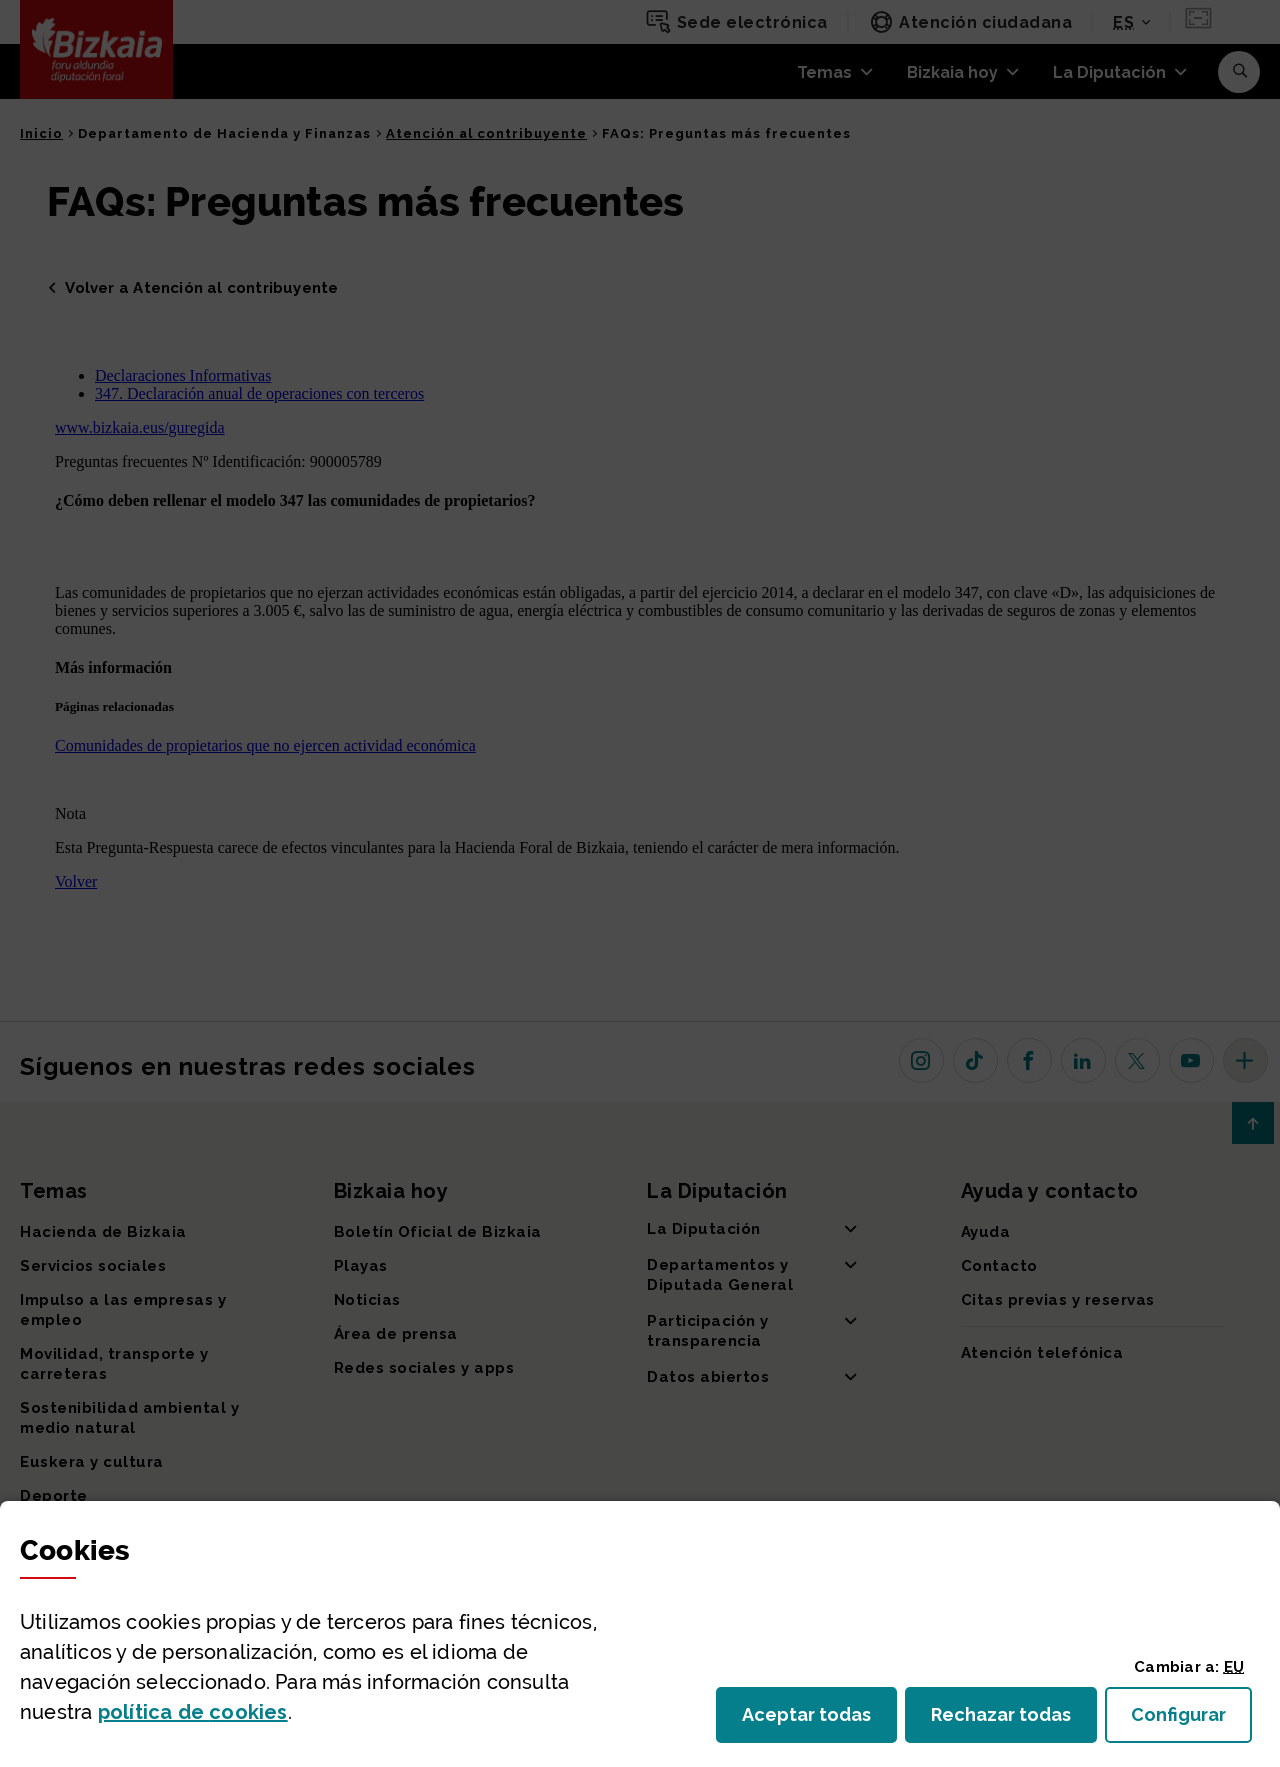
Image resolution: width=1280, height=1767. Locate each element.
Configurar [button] (1191, 1720)
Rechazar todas (1014, 1720)
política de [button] (193, 1712)
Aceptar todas (819, 1720)
